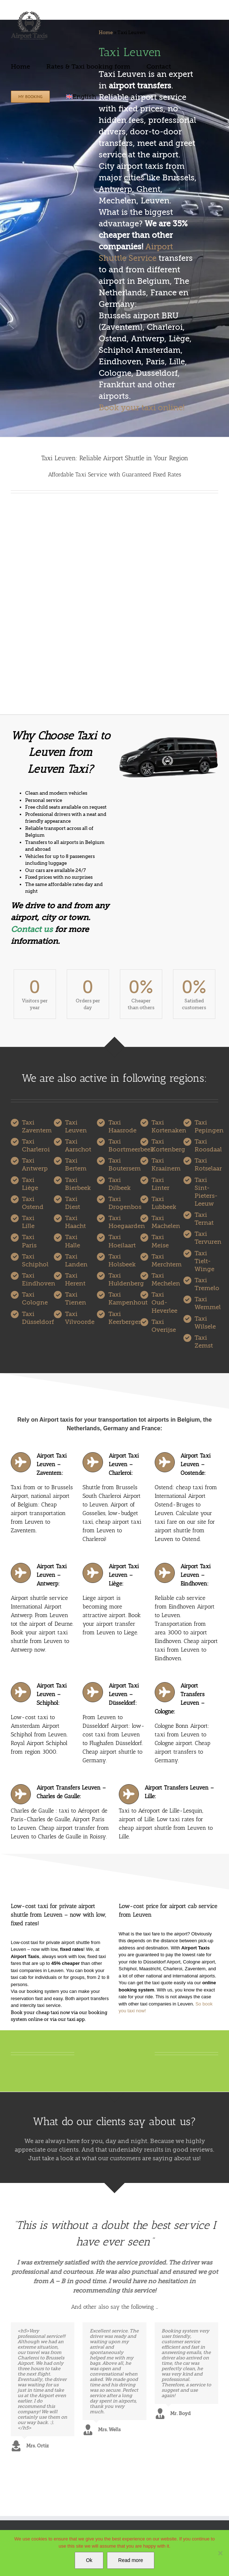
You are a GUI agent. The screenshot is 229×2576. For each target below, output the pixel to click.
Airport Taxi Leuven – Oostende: (196, 1464)
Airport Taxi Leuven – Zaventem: (52, 1464)
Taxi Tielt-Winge (204, 1261)
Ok (89, 2560)
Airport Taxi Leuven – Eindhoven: (196, 1575)
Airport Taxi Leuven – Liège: (124, 1575)
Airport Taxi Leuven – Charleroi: (124, 1464)
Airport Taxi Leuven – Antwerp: (52, 1575)
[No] (220, 2553)
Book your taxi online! (141, 407)
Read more (130, 2560)
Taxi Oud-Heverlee (164, 1302)
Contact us (32, 929)
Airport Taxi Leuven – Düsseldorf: (124, 1694)
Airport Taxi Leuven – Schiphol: (52, 1694)
